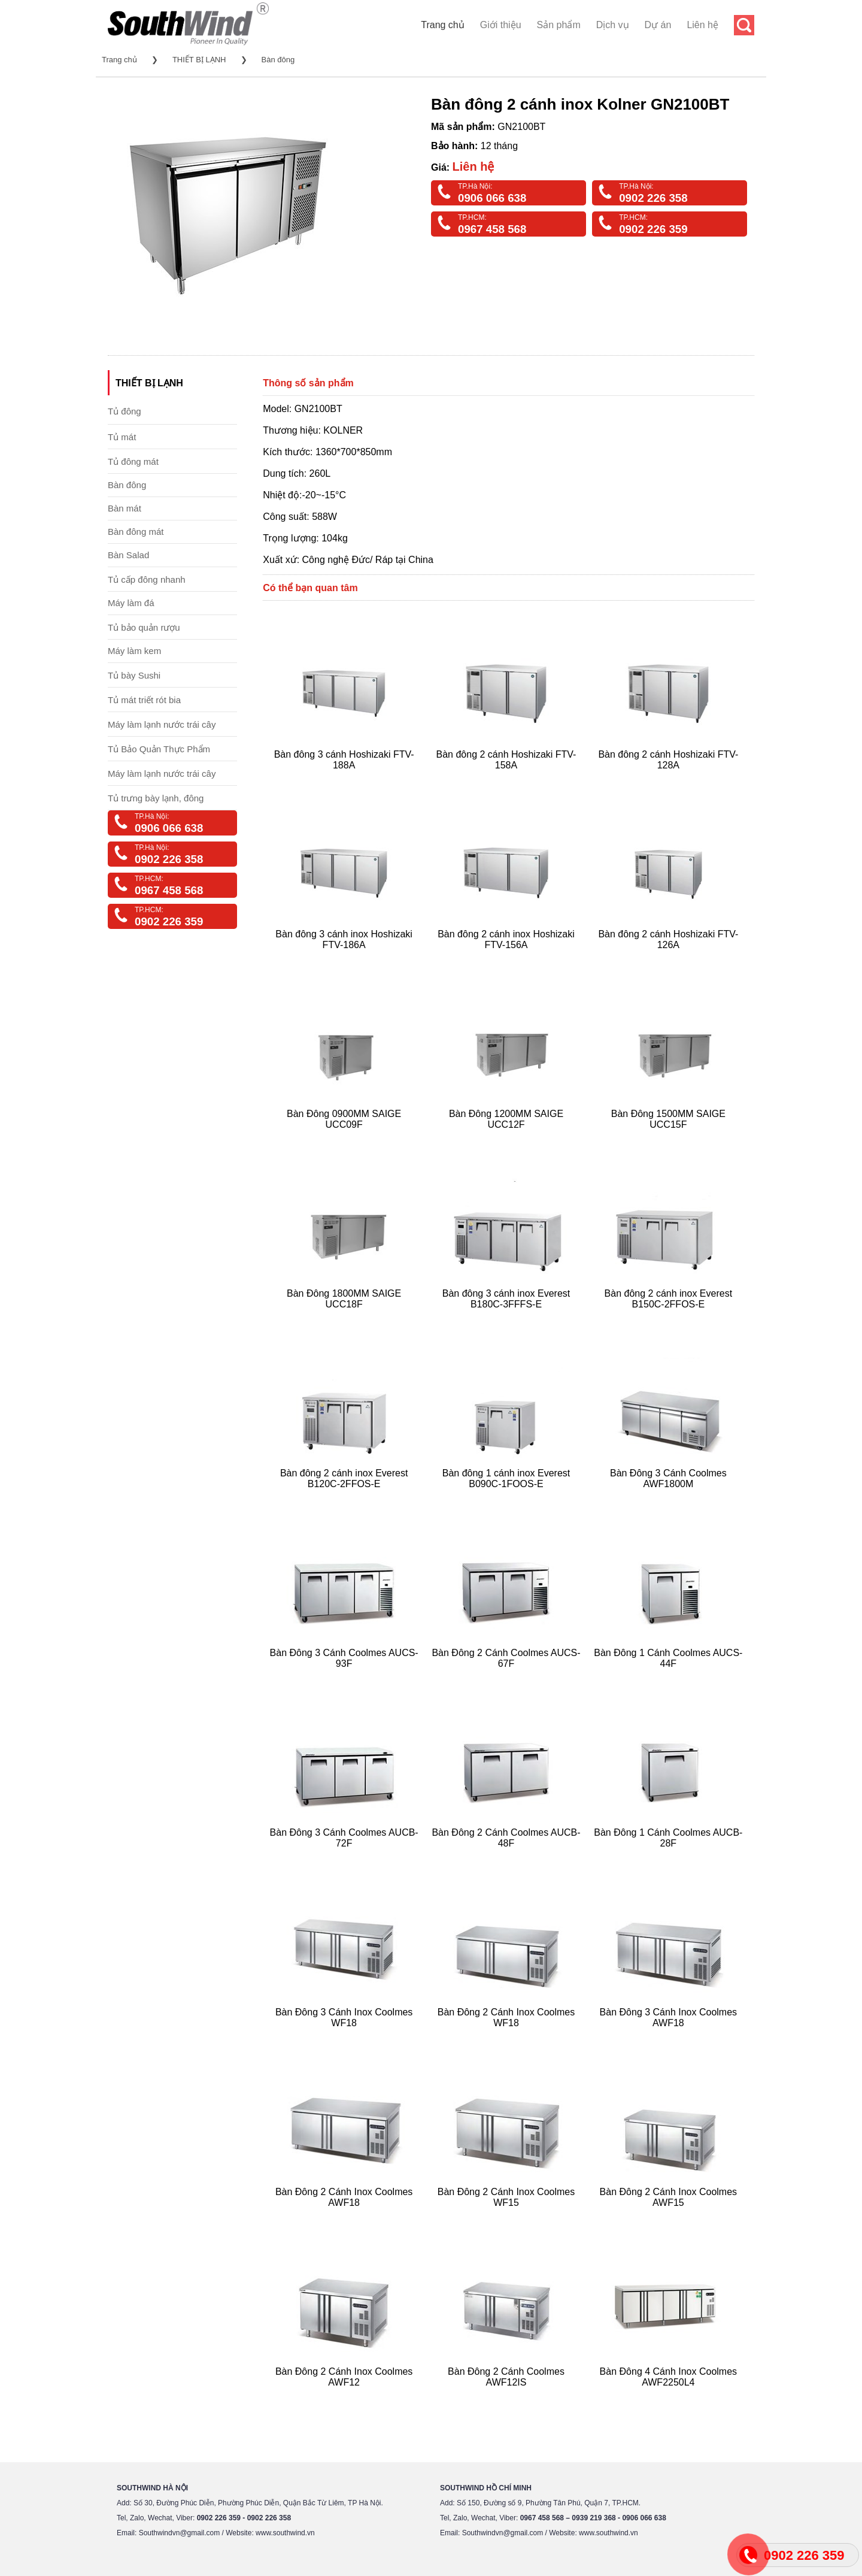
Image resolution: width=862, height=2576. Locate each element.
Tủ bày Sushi (134, 675)
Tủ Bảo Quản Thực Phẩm (159, 749)
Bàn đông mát (135, 531)
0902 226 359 (653, 229)
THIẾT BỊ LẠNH (199, 59)
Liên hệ (702, 25)
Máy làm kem (134, 651)
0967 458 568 (492, 229)
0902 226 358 (653, 198)
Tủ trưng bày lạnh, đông (156, 798)
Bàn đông (278, 59)
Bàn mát (124, 508)
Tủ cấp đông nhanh (147, 579)
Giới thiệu (500, 25)
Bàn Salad (128, 555)
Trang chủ (443, 25)
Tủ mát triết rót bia (144, 700)
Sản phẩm (559, 25)
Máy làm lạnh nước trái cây (162, 724)
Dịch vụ (612, 25)
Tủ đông (124, 411)
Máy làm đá (131, 603)
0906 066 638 (492, 198)
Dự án (658, 25)
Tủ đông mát (133, 461)
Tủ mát (122, 437)
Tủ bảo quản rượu (144, 627)
